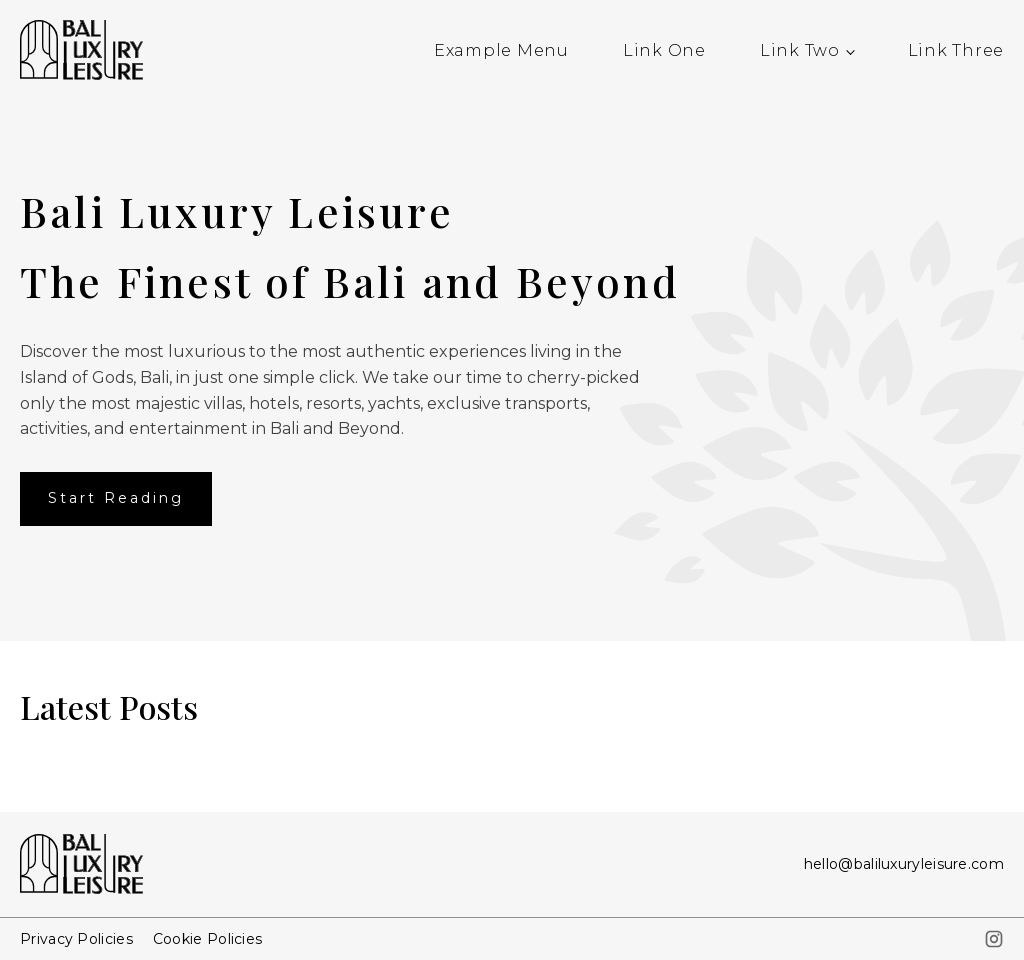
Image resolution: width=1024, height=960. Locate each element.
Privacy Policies (76, 939)
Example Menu (501, 50)
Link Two (800, 50)
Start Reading (116, 498)
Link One (664, 50)
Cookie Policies (208, 939)
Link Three (956, 50)
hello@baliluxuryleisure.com (904, 864)
